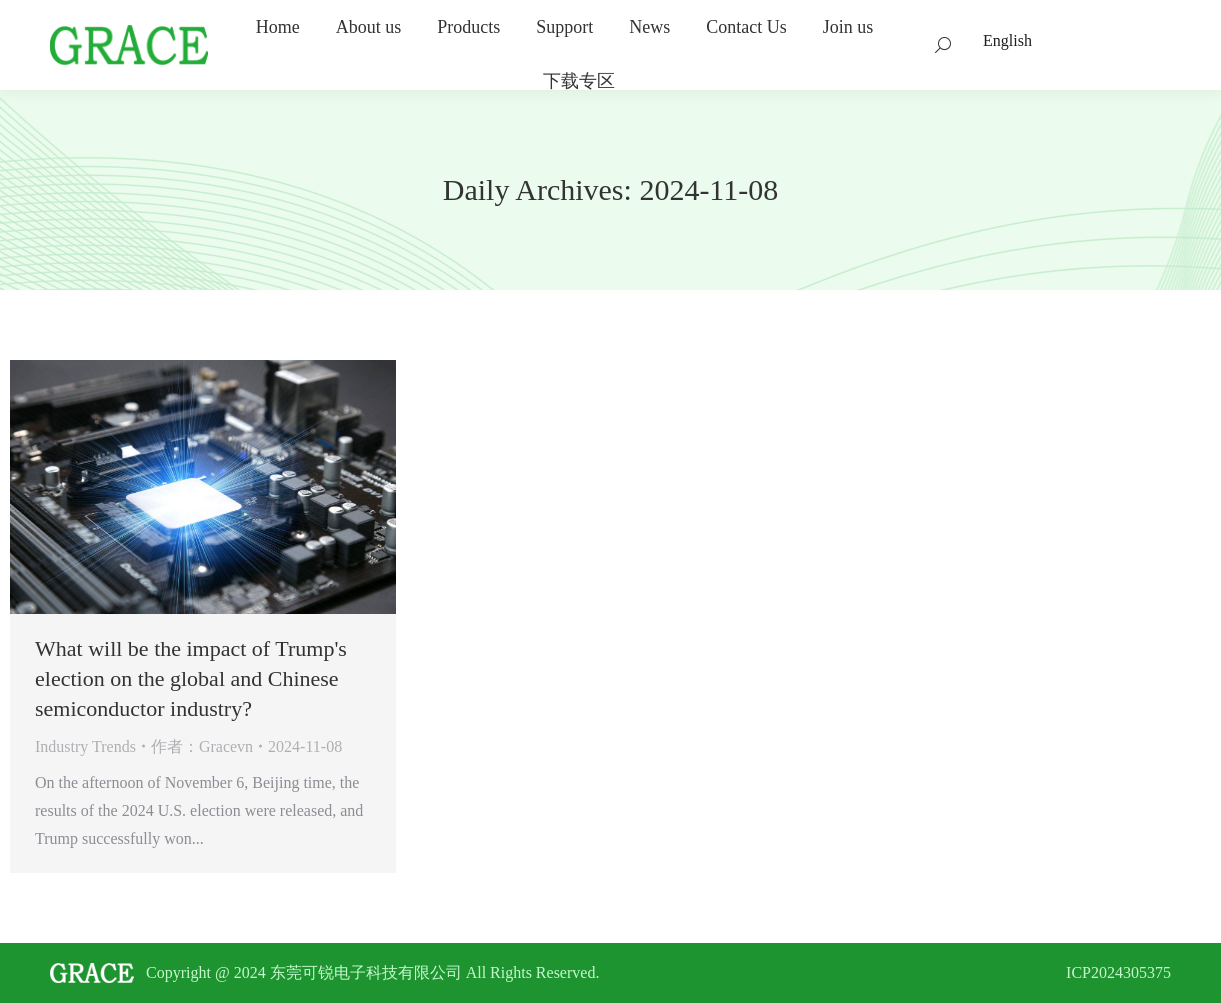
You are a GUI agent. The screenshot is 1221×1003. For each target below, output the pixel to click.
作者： (202, 746)
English (1007, 40)
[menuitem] (278, 27)
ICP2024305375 (1118, 972)
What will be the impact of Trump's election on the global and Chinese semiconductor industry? (191, 678)
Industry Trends (85, 746)
